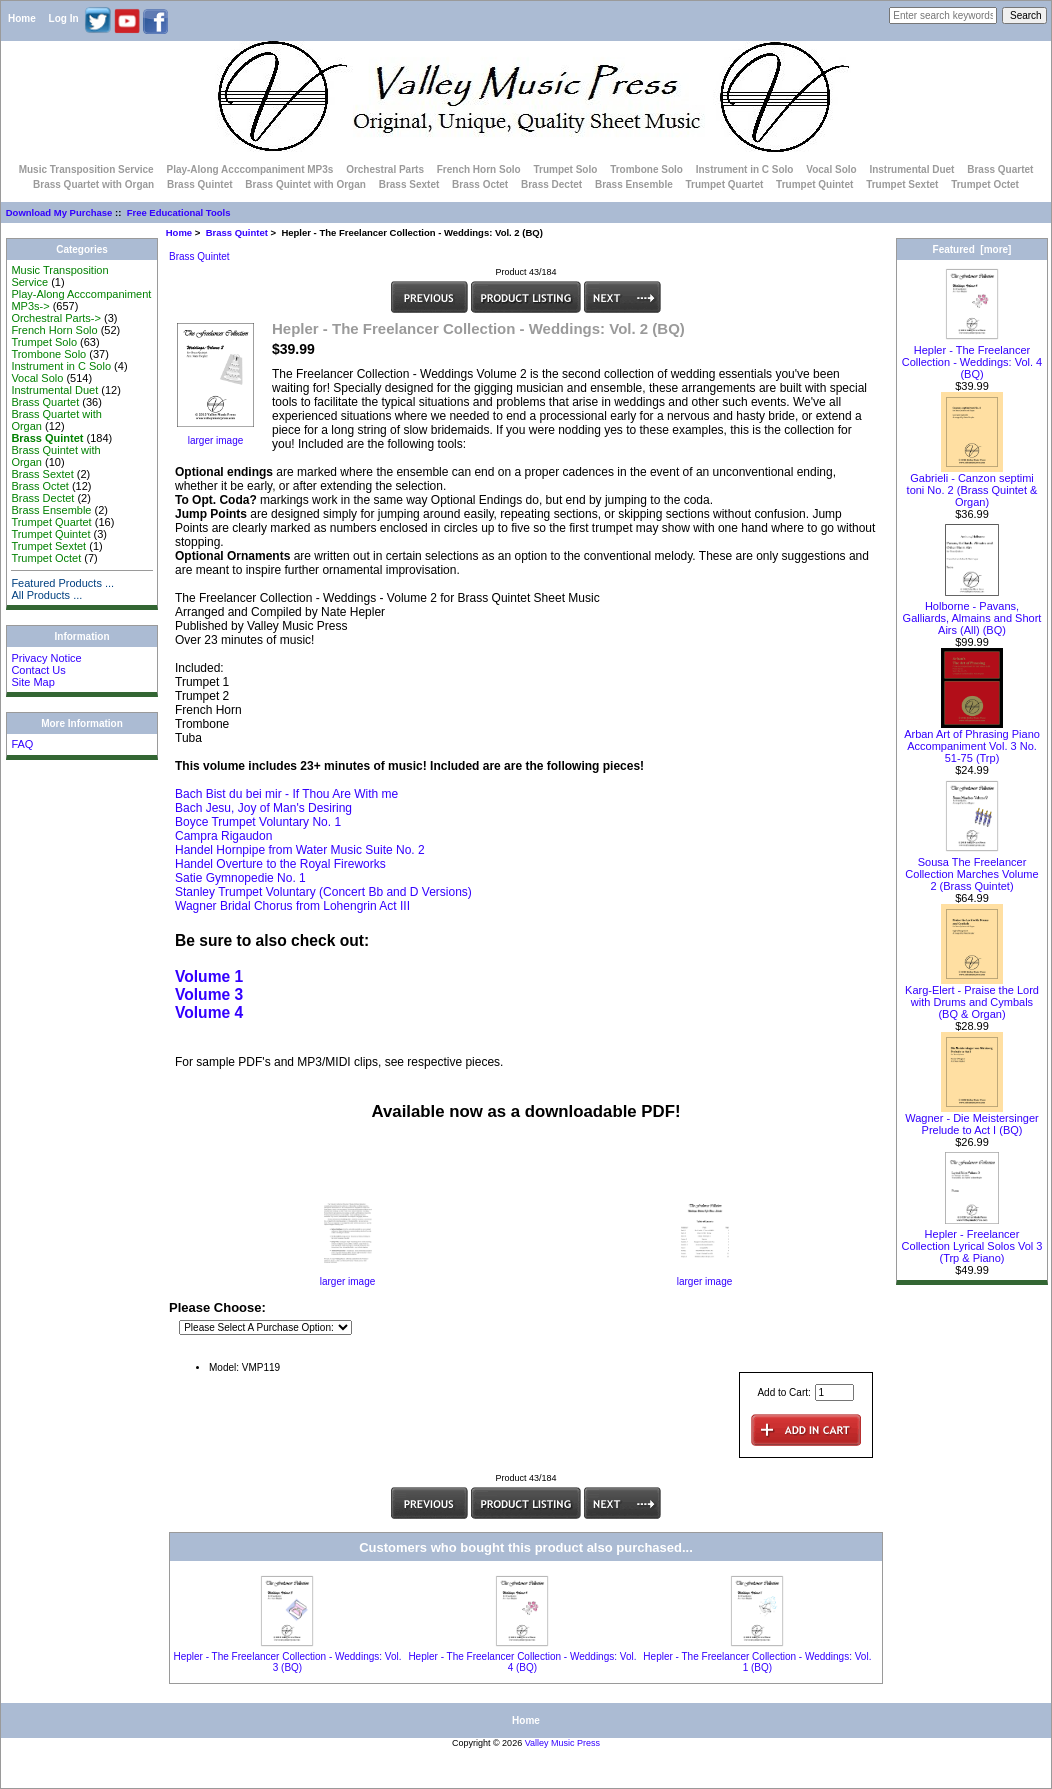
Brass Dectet (551, 184)
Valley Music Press (562, 1743)
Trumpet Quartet (725, 184)
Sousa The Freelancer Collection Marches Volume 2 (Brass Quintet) (971, 869)
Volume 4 (209, 1012)
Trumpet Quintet (814, 184)
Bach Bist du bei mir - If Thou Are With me (286, 794)
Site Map (32, 682)
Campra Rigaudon (223, 836)
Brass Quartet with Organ (93, 184)
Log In (64, 18)
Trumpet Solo (565, 169)
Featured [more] (972, 249)
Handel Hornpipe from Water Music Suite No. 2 (300, 850)
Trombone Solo (646, 169)
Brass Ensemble (634, 184)
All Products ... (46, 595)
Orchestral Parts (385, 169)
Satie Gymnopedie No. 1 (240, 878)
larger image (348, 1277)
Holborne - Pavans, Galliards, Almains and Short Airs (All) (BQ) (972, 613)
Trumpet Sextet (902, 184)
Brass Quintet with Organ (305, 184)
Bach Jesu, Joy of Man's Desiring (263, 808)
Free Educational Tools (179, 212)
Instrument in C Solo (745, 169)
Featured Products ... (62, 583)
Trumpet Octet (985, 184)
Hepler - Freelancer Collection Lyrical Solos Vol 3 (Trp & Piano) (972, 1241)
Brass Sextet (409, 184)
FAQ (22, 744)
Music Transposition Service (86, 169)
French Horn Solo (479, 169)
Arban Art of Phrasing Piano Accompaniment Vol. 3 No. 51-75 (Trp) (972, 741)
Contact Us (38, 670)
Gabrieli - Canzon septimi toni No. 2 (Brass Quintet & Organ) (972, 485)
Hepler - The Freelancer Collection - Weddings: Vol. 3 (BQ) (287, 1662)
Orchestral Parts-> (56, 318)
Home (22, 18)
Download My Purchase (59, 212)
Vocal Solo (831, 169)
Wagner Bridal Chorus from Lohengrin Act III (292, 906)
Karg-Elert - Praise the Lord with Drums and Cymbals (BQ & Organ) (972, 997)
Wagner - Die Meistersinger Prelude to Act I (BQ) (971, 1119)
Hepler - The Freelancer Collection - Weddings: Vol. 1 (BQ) (757, 1662)
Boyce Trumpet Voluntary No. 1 (258, 822)
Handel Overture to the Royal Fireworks (280, 864)
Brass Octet (480, 184)
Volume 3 (209, 994)
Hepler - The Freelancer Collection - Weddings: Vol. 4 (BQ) (522, 1662)
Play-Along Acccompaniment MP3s (249, 169)
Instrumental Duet (911, 169)
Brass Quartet (1000, 169)
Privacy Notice (46, 658)
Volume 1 (209, 976)
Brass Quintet (237, 232)
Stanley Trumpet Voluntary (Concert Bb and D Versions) (323, 892)
